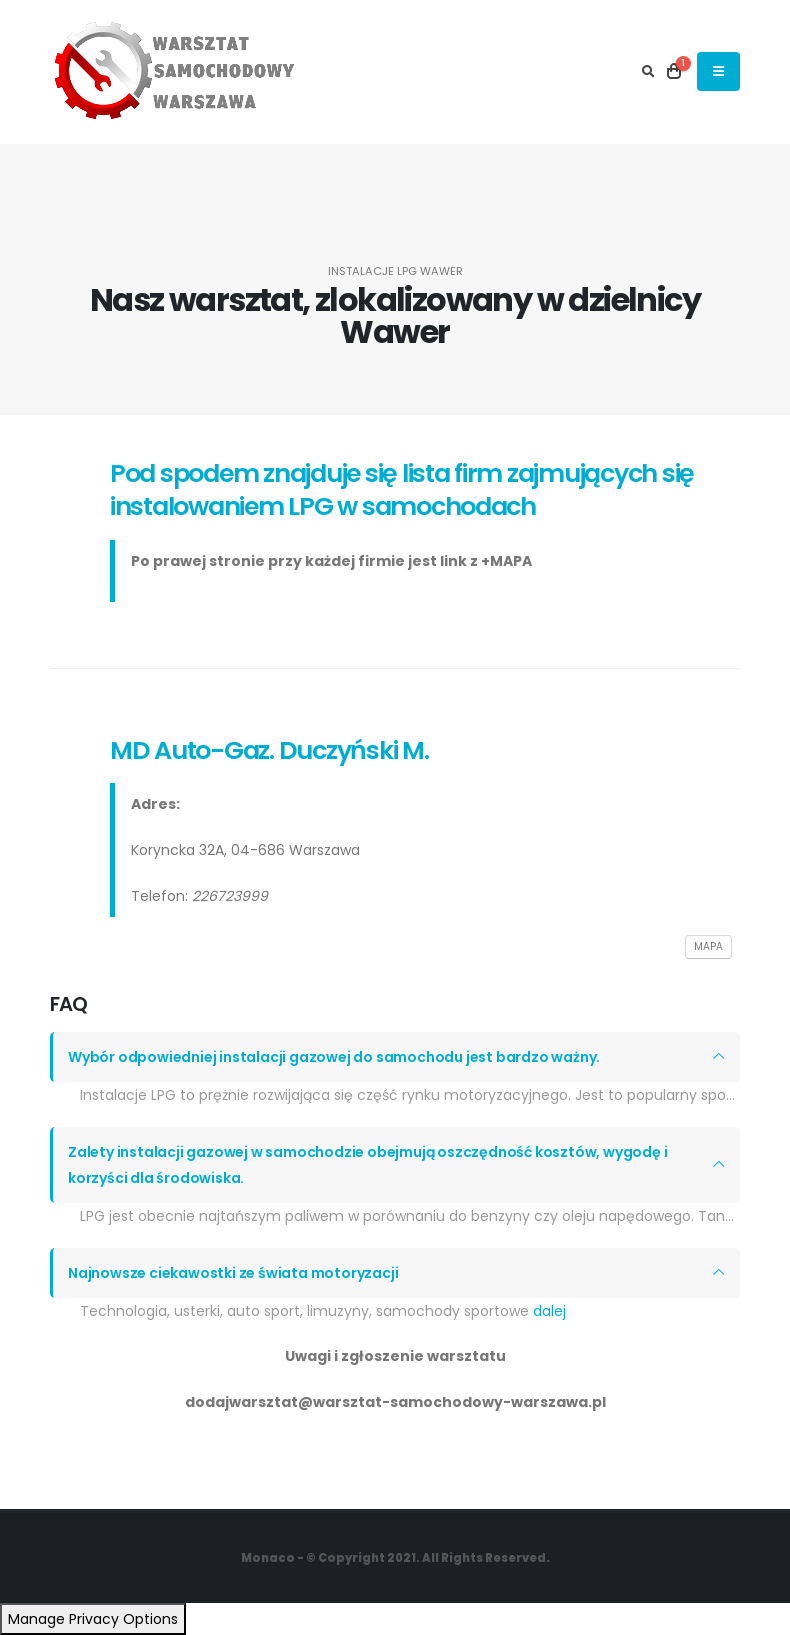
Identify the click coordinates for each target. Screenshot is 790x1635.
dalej (549, 1311)
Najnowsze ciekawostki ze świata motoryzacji (233, 1273)
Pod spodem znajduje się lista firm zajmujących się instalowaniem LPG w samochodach (402, 490)
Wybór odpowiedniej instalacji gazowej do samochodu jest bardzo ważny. (334, 1057)
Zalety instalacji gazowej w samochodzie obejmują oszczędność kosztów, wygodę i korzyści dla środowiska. (367, 1165)
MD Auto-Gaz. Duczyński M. (269, 750)
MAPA (708, 946)
